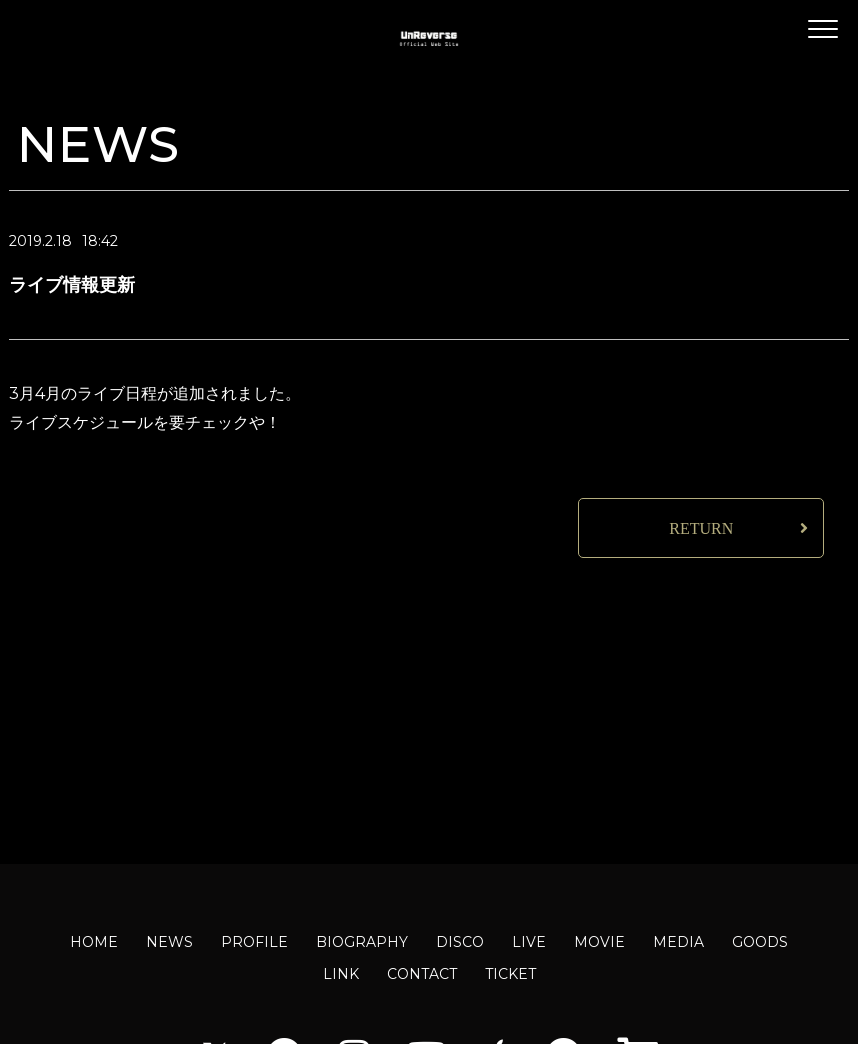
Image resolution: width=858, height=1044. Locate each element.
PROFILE (254, 942)
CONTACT (422, 974)
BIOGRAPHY (362, 942)
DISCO (460, 942)
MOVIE (599, 942)
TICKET (510, 974)
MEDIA (678, 942)
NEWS (169, 942)
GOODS (760, 942)
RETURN (701, 528)
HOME (94, 942)
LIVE (529, 942)
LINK (341, 974)
